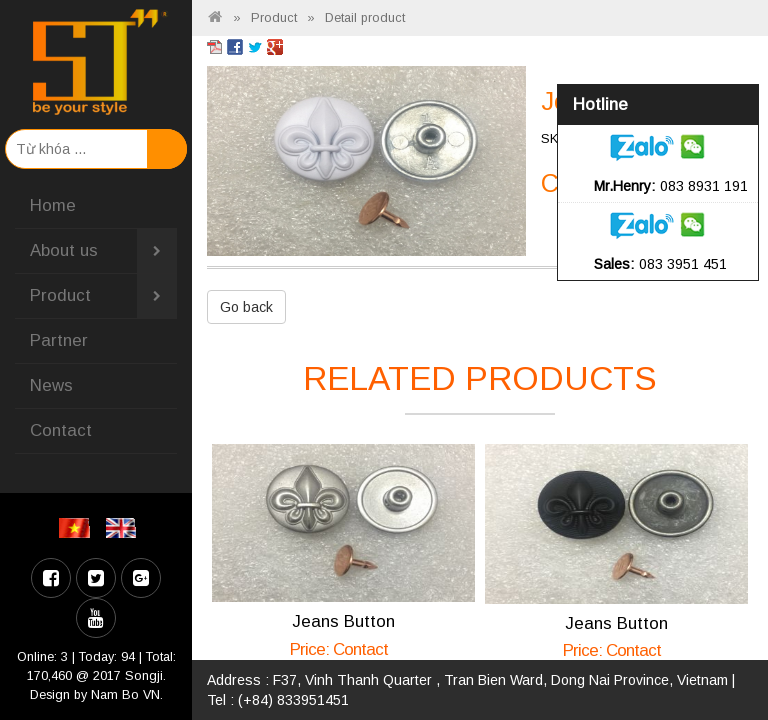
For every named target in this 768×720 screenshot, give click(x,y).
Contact (61, 430)
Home (53, 205)
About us (103, 251)
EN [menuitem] (124, 528)
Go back (246, 307)
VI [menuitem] (77, 528)
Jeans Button (343, 621)
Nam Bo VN (125, 695)
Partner (59, 340)
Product (103, 296)
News (51, 385)
